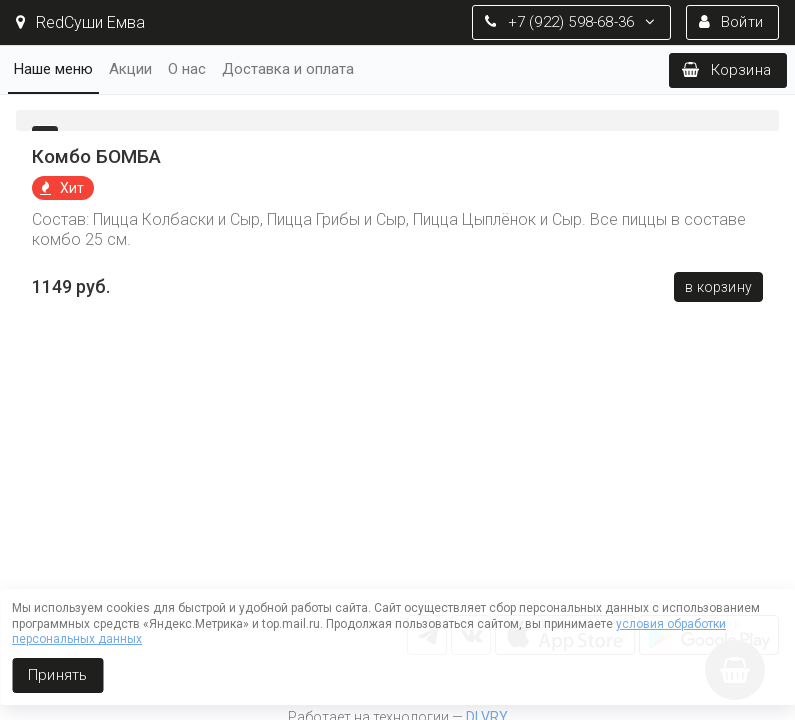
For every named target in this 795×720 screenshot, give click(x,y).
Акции (130, 69)
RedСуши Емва (80, 22)
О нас (187, 69)
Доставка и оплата (288, 69)
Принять (57, 675)
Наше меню (53, 69)
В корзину (718, 287)
